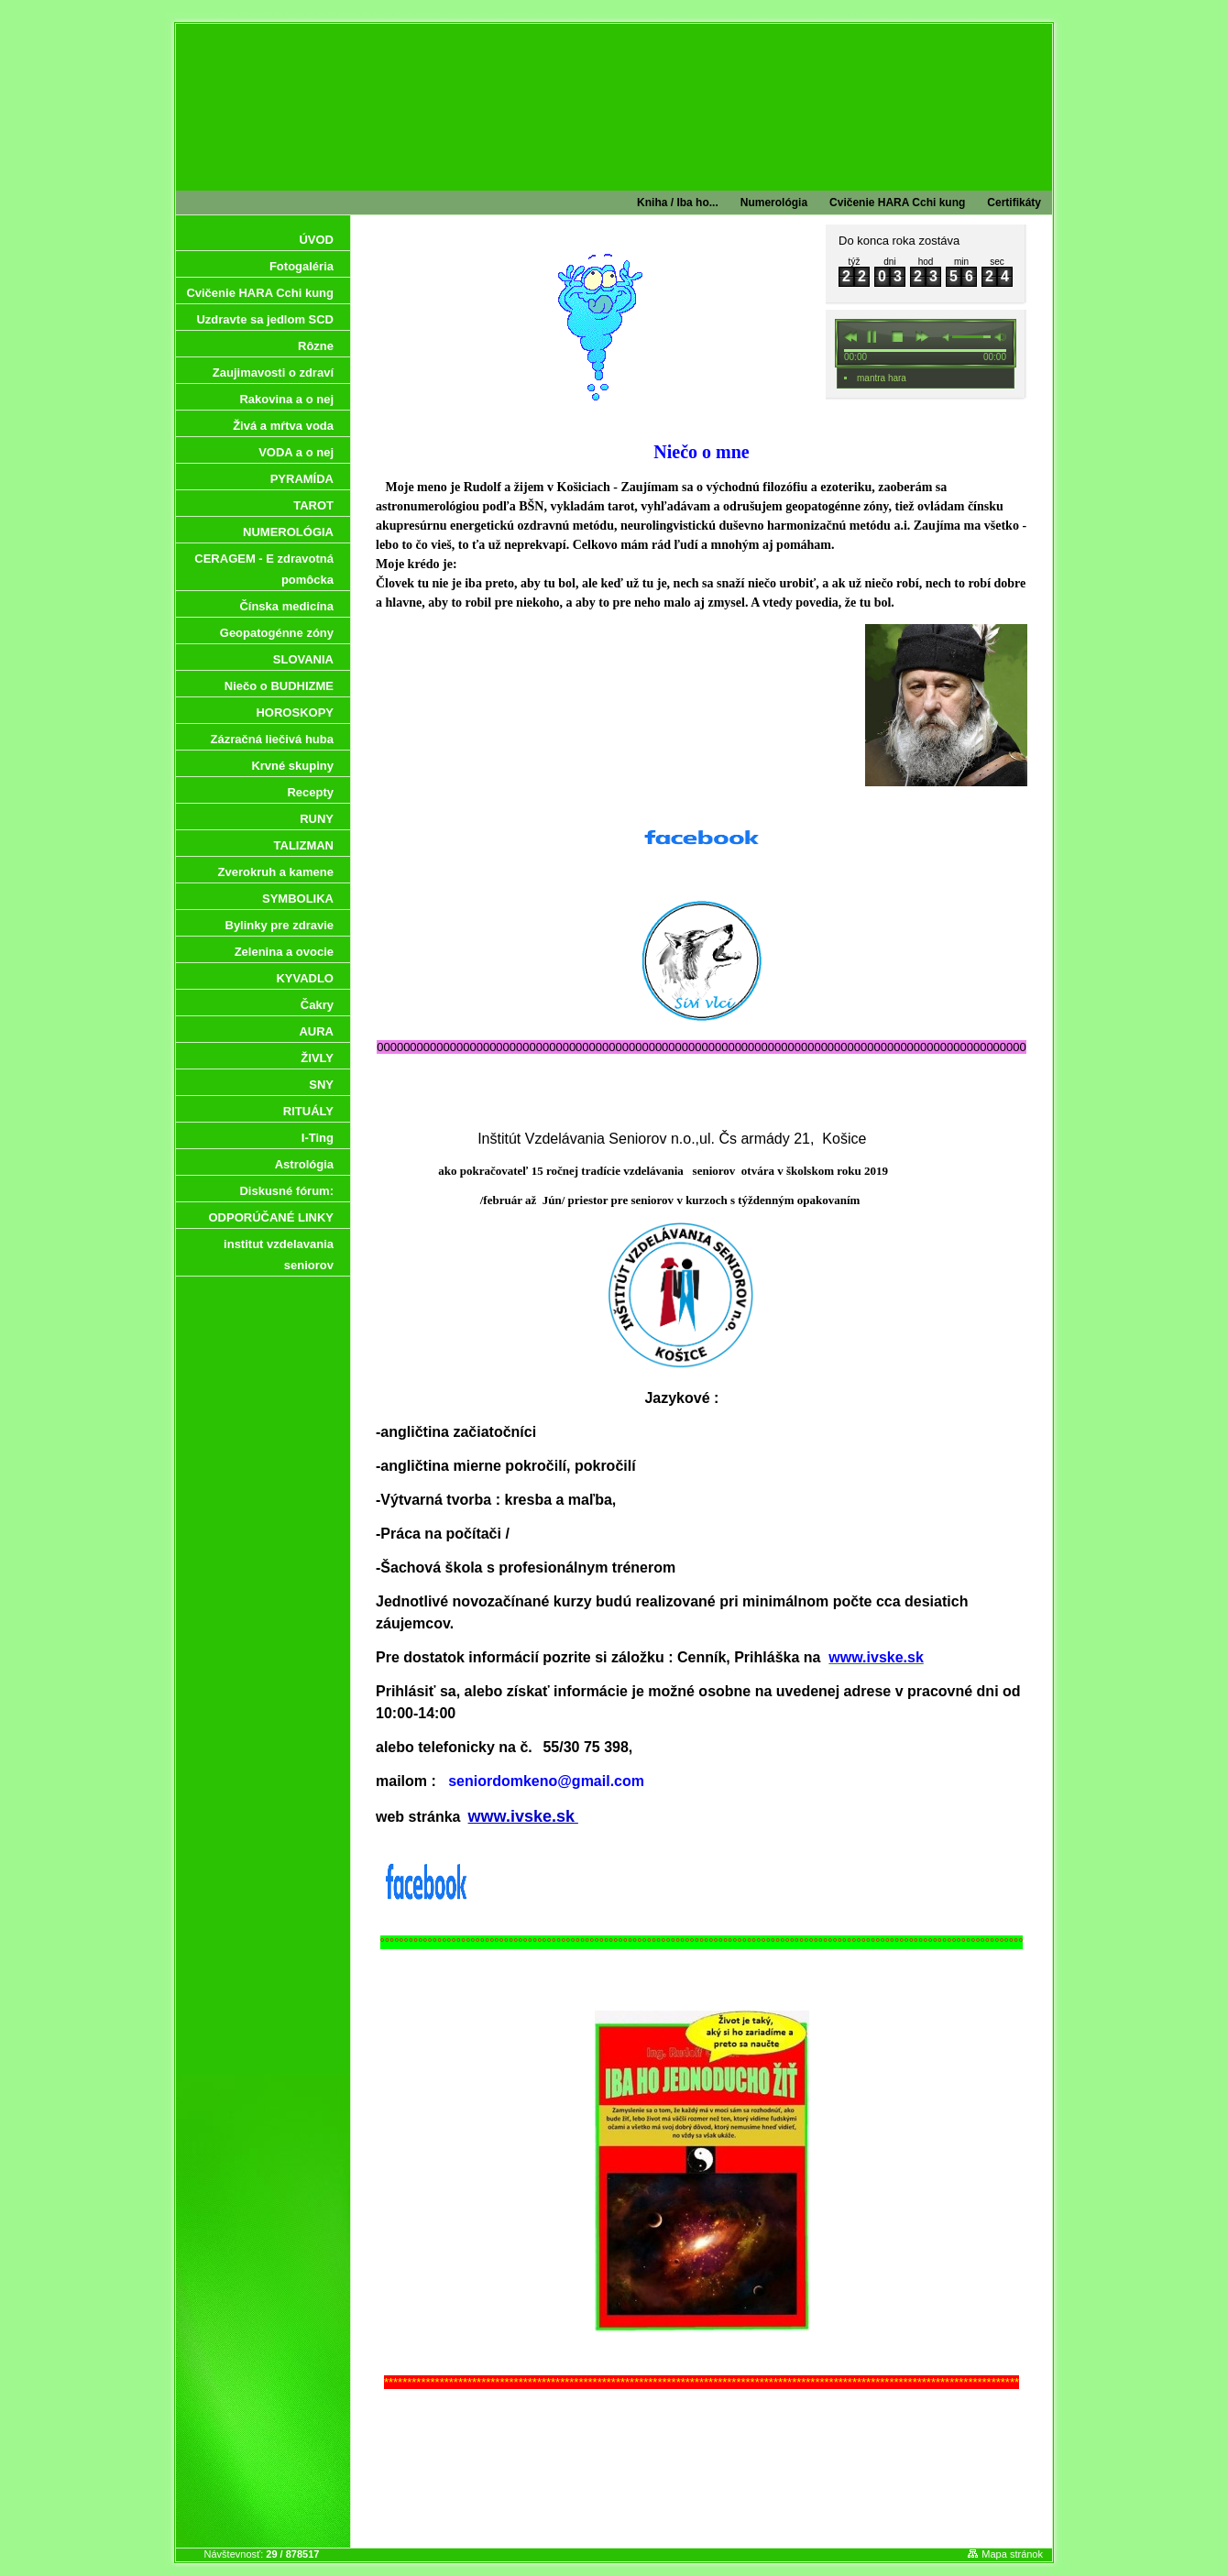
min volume (943, 336)
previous (850, 336)
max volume (1000, 336)
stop (898, 336)
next (923, 336)
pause (872, 336)
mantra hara (881, 378)
